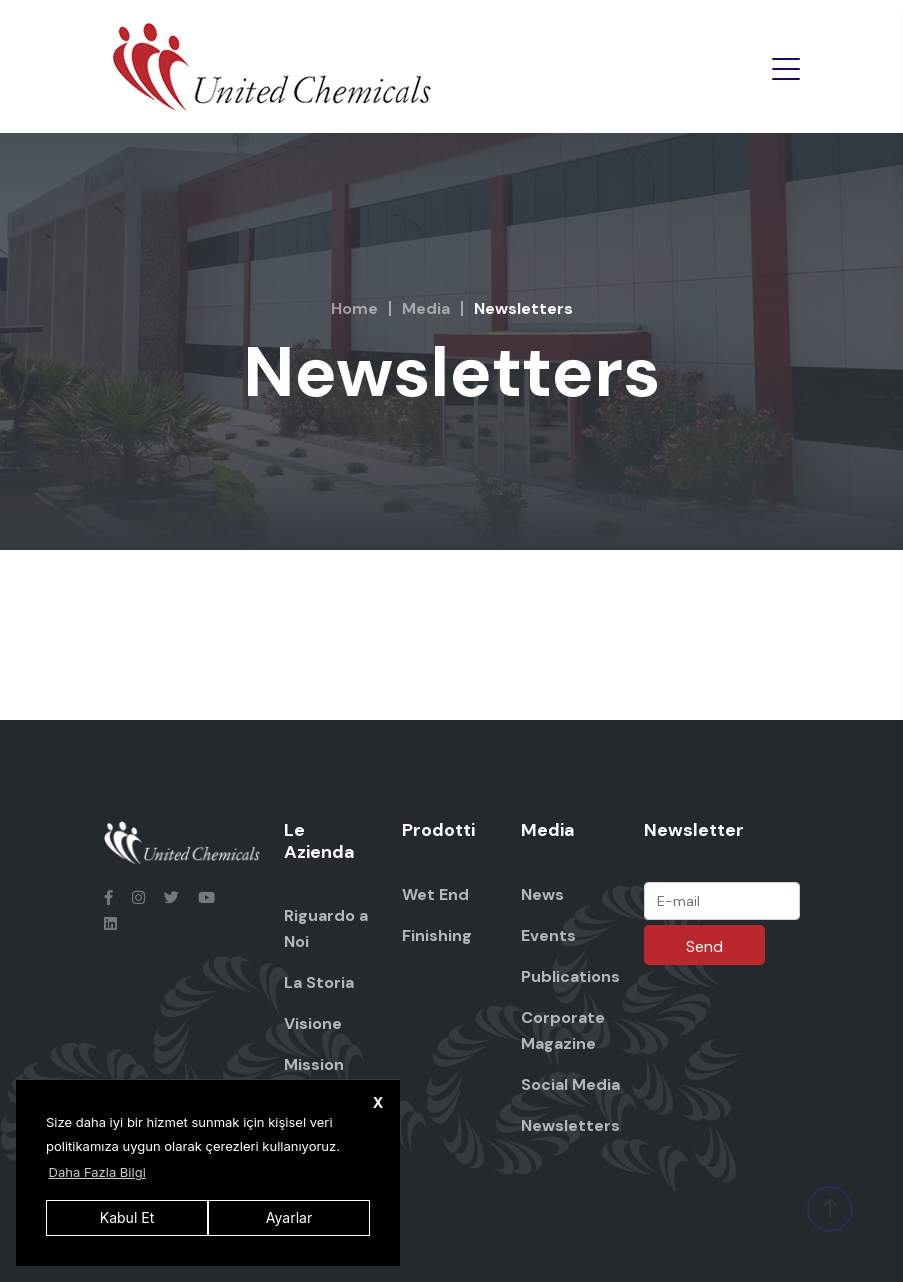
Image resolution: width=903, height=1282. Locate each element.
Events (548, 935)
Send (704, 946)
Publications (570, 976)
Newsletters (570, 1125)
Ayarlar (289, 1217)
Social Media (570, 1084)
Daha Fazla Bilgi (97, 1172)
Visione (313, 1023)
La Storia (319, 982)
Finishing (437, 935)
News (542, 894)
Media (426, 308)
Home (354, 308)
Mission (314, 1064)
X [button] (378, 1102)
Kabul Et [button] (127, 1217)
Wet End (435, 894)
